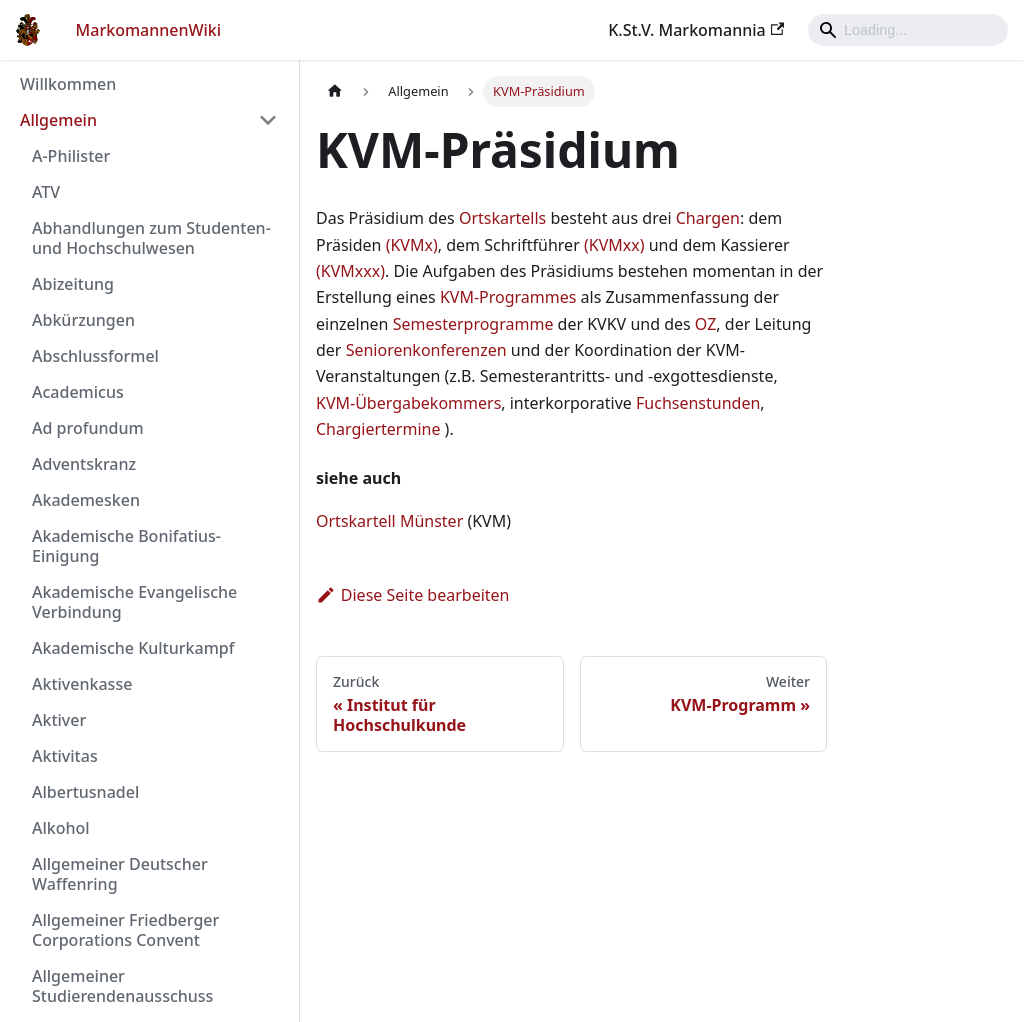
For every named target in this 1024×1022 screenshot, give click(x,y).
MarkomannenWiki (149, 30)
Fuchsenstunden (698, 403)
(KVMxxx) (350, 271)
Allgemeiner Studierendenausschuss (122, 986)
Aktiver (59, 720)
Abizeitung (73, 284)
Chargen (708, 218)
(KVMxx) (614, 245)
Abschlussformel (95, 356)
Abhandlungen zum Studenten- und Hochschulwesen (151, 238)
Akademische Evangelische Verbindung (134, 602)
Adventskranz (84, 464)
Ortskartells (502, 218)
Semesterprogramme (473, 324)
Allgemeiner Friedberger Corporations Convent (125, 930)
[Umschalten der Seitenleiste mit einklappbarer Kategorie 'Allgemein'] (268, 120)
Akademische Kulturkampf (133, 648)
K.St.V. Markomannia (696, 30)
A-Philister (71, 156)
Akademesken (86, 500)
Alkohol (61, 828)
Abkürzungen (83, 320)
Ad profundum (88, 428)
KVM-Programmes (508, 297)
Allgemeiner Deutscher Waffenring (120, 874)
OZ (706, 324)
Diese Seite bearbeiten (413, 595)
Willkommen (68, 84)
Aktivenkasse (82, 684)
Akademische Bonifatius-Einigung (126, 546)
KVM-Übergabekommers (408, 403)
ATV (46, 192)
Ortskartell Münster (389, 521)
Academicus (78, 392)
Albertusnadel (85, 792)
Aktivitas (65, 756)
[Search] (908, 30)
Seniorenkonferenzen (426, 350)
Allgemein (58, 120)
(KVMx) (412, 245)
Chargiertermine (378, 429)
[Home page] (335, 91)
